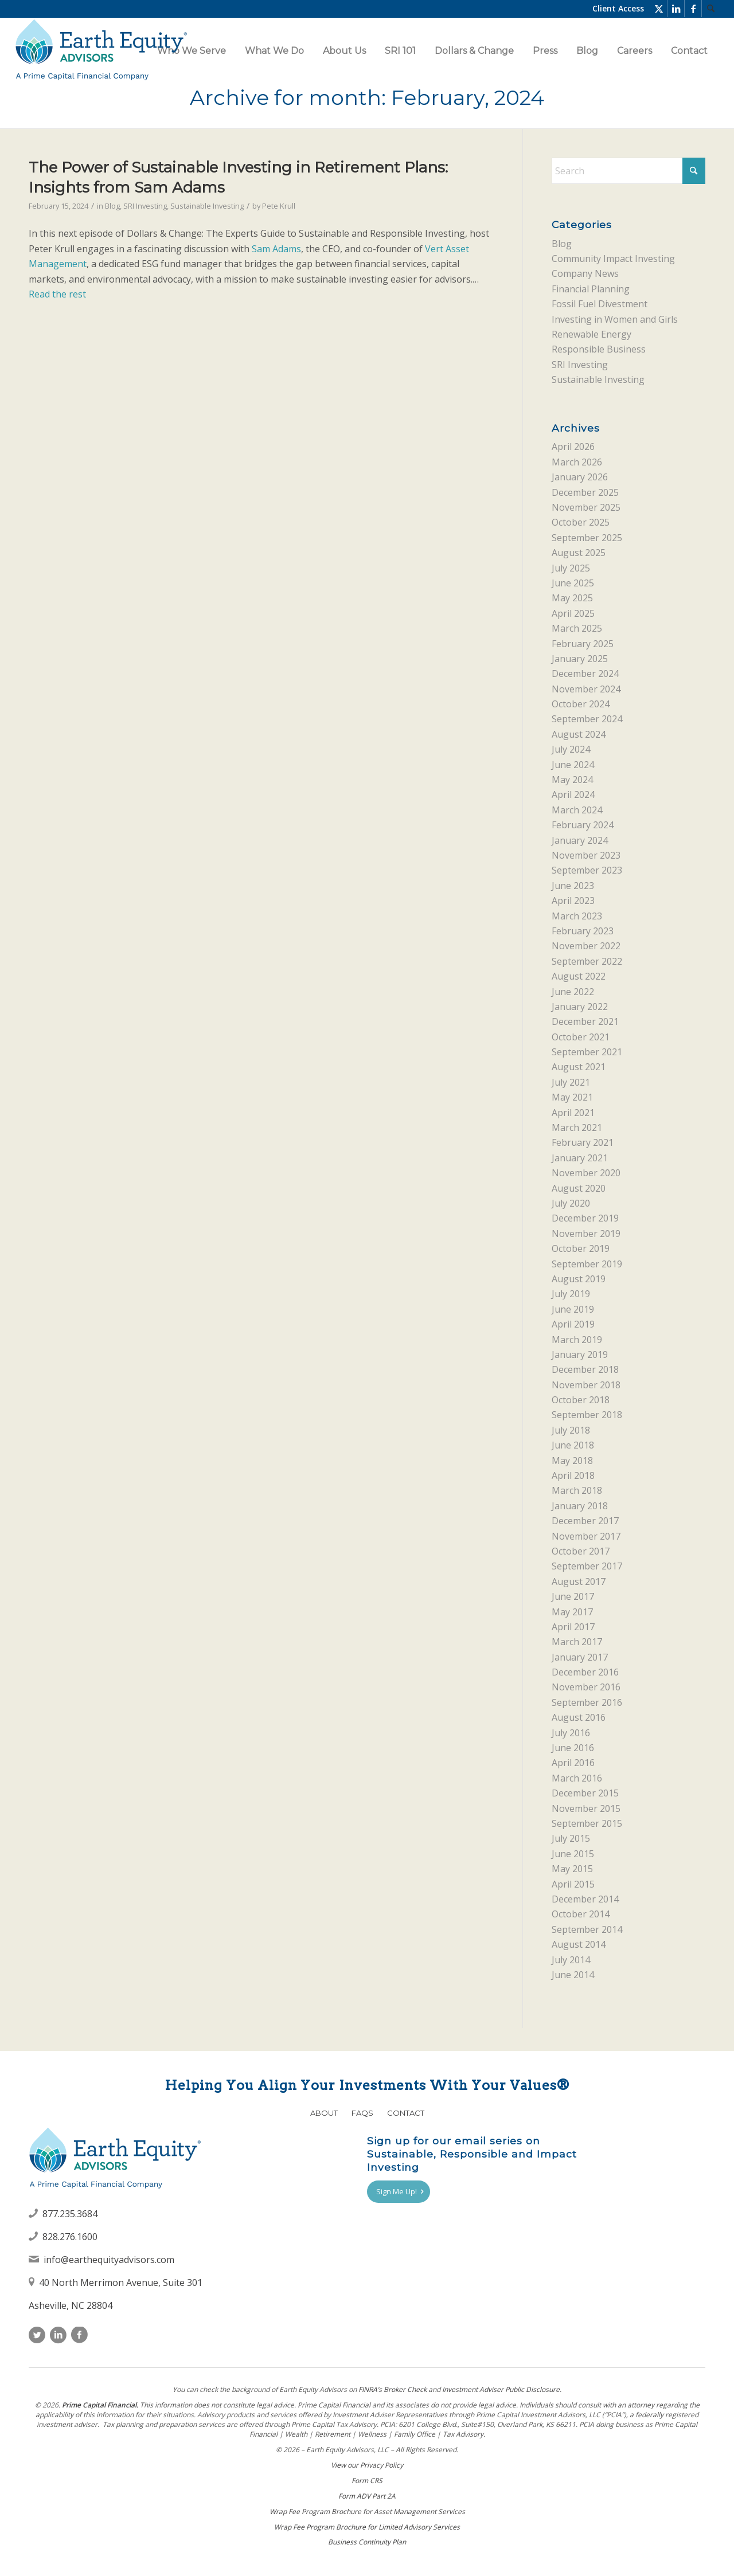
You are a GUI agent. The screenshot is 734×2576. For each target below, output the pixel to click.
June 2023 (573, 885)
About (324, 2112)
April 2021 (573, 1112)
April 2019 (573, 1324)
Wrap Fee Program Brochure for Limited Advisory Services (367, 2527)
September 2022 (587, 961)
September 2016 (587, 1702)
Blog (112, 206)
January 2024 (580, 840)
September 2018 (587, 1414)
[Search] (710, 8)
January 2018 (580, 1506)
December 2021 (585, 1021)
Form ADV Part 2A (367, 2496)
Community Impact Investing (613, 258)
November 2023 (586, 855)
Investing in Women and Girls (615, 319)
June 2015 (573, 1853)
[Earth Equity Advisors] (101, 51)
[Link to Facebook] (693, 8)
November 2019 (586, 1233)
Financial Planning (591, 289)
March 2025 (577, 628)
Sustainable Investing (207, 206)
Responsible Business (599, 349)
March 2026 (577, 462)
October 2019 (581, 1248)
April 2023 (573, 900)
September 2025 (587, 537)
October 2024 (581, 704)
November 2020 (586, 1172)
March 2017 (577, 1641)
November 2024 (586, 689)
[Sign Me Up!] (398, 2191)
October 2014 (581, 1914)
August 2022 (579, 976)
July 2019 (571, 1293)
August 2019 (579, 1279)
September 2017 (587, 1566)
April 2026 (573, 446)
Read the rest (57, 294)
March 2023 (577, 916)
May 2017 (572, 1612)
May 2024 (572, 779)
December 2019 (585, 1218)
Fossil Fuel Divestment (599, 303)
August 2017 (579, 1581)
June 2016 (573, 1747)
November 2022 (586, 945)
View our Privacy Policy (367, 2465)
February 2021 (583, 1142)
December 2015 (585, 1793)
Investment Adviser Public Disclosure (501, 2389)
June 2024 (573, 764)
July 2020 (571, 1203)
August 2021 (579, 1066)
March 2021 (577, 1127)
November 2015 (586, 1808)
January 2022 (580, 1006)
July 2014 (571, 1959)
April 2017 (573, 1626)
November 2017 (586, 1536)
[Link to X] (658, 8)
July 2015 (571, 1838)
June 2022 (573, 991)
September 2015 (587, 1823)
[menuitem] (710, 8)
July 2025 (571, 568)
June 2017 (573, 1596)
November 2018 (586, 1385)
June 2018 (573, 1445)
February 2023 (583, 931)
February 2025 (583, 643)
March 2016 (577, 1778)
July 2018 (571, 1430)
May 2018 (572, 1460)
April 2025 (573, 613)
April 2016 (573, 1762)
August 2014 (579, 1944)
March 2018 (577, 1490)
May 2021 (572, 1097)
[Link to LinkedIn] (675, 8)
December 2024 (585, 673)
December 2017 (585, 1520)
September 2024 (587, 718)
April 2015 (573, 1884)
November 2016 (586, 1687)
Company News (585, 273)
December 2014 (585, 1899)
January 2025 (580, 658)
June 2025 (573, 583)
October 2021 (581, 1037)
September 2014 (587, 1929)
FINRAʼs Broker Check (392, 2389)
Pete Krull (278, 206)
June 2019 (573, 1309)
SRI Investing (145, 206)
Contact (405, 2112)
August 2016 (579, 1717)
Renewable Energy (591, 334)
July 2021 (571, 1082)
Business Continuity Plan (367, 2542)
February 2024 (583, 825)
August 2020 (579, 1188)
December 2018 (585, 1369)
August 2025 (579, 552)
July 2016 (571, 1733)
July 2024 (571, 749)
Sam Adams (276, 248)
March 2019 (577, 1339)
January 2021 (580, 1158)
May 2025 (572, 598)
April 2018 (573, 1475)
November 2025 (586, 507)
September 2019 (587, 1264)
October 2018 (581, 1399)
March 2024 (577, 810)
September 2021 (587, 1052)
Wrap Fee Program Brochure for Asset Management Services (367, 2511)
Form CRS (367, 2480)
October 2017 (581, 1551)
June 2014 (573, 1974)
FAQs (362, 2112)
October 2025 (581, 522)
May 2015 (572, 1868)
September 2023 (587, 870)
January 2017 (580, 1657)
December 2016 (585, 1672)
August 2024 (579, 734)
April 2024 (573, 794)
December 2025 (585, 492)
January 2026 (580, 477)
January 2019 (580, 1354)
